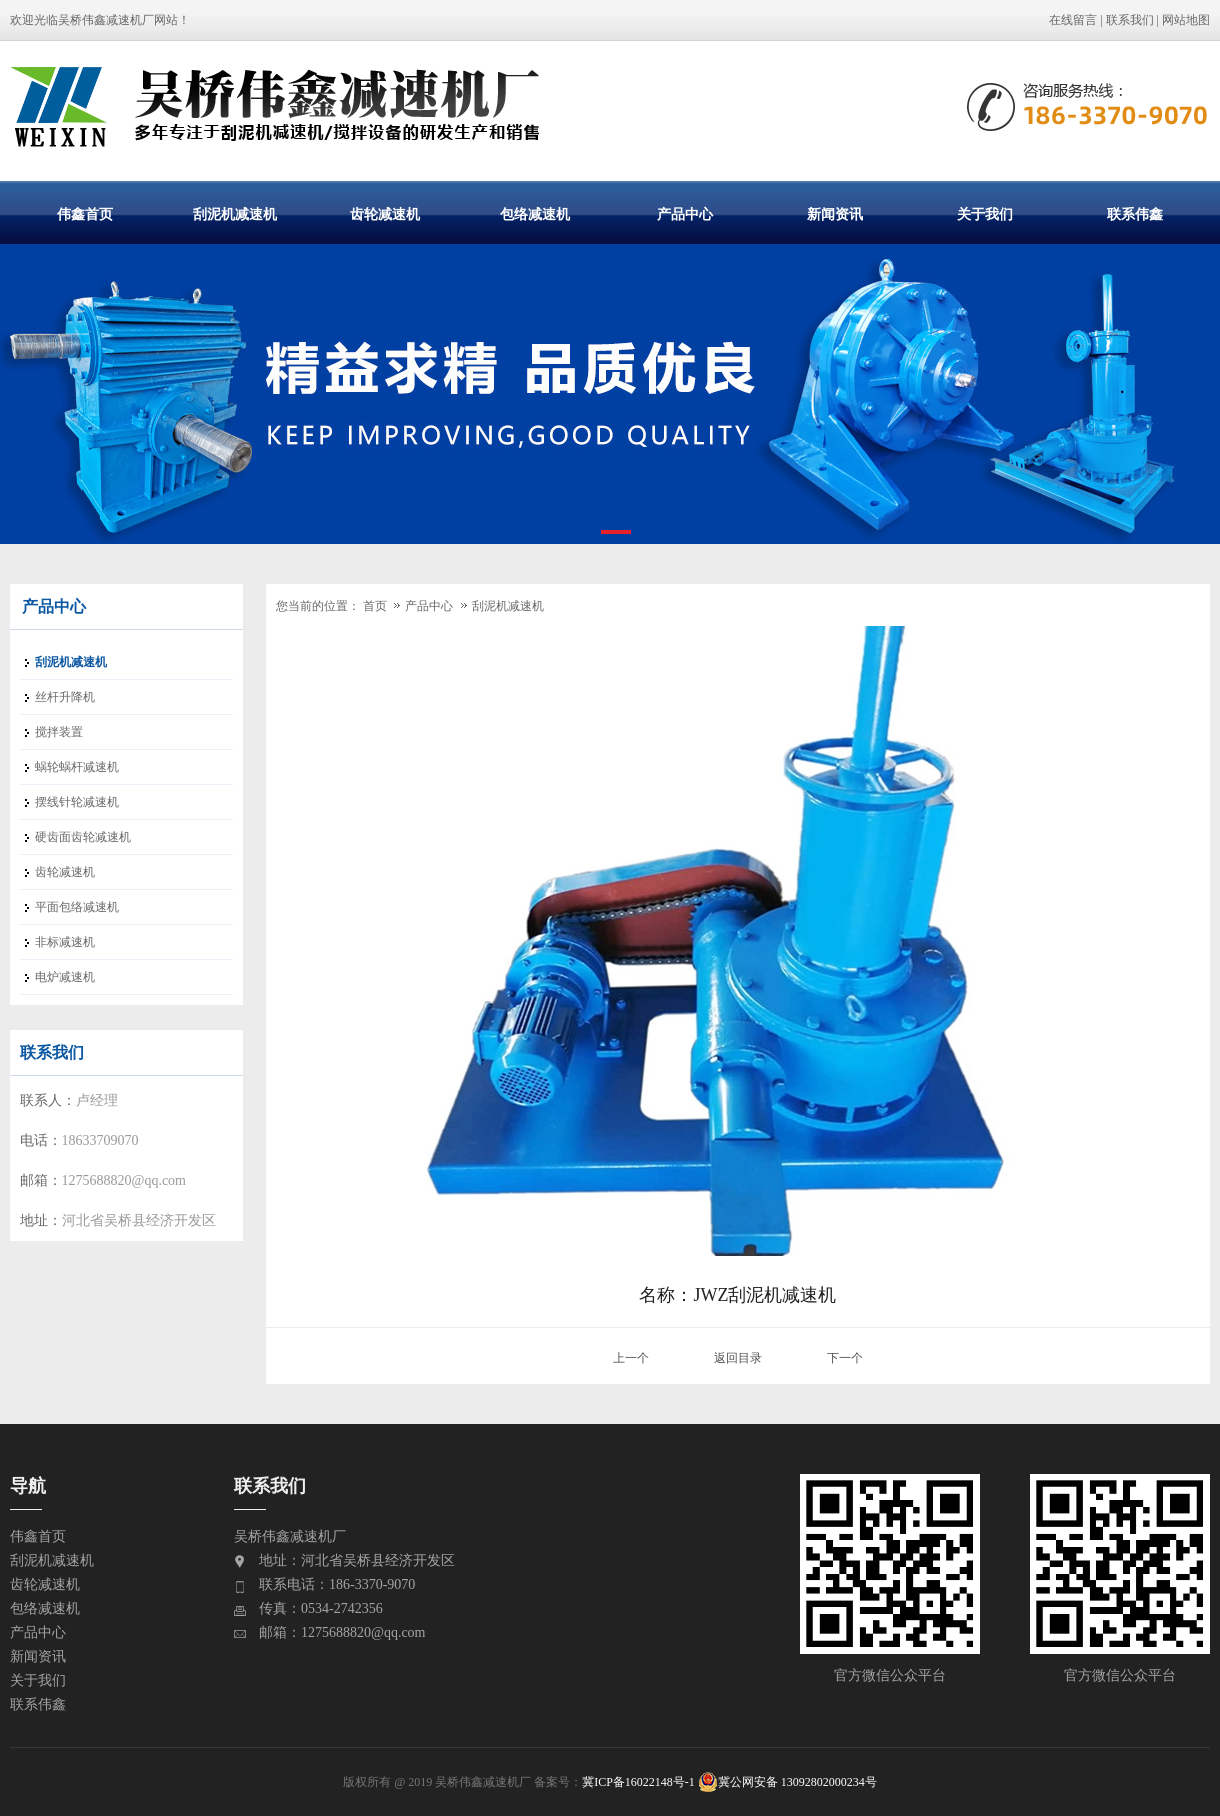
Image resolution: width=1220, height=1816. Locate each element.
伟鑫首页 (85, 214)
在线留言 (1073, 20)
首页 (375, 606)
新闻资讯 (835, 214)
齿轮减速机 (385, 214)
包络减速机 (535, 214)
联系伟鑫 (1135, 214)
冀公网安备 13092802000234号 (787, 1782)
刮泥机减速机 (235, 214)
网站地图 (1186, 20)
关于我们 (985, 214)
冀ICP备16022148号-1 (638, 1782)
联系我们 (1130, 20)
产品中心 (685, 214)
